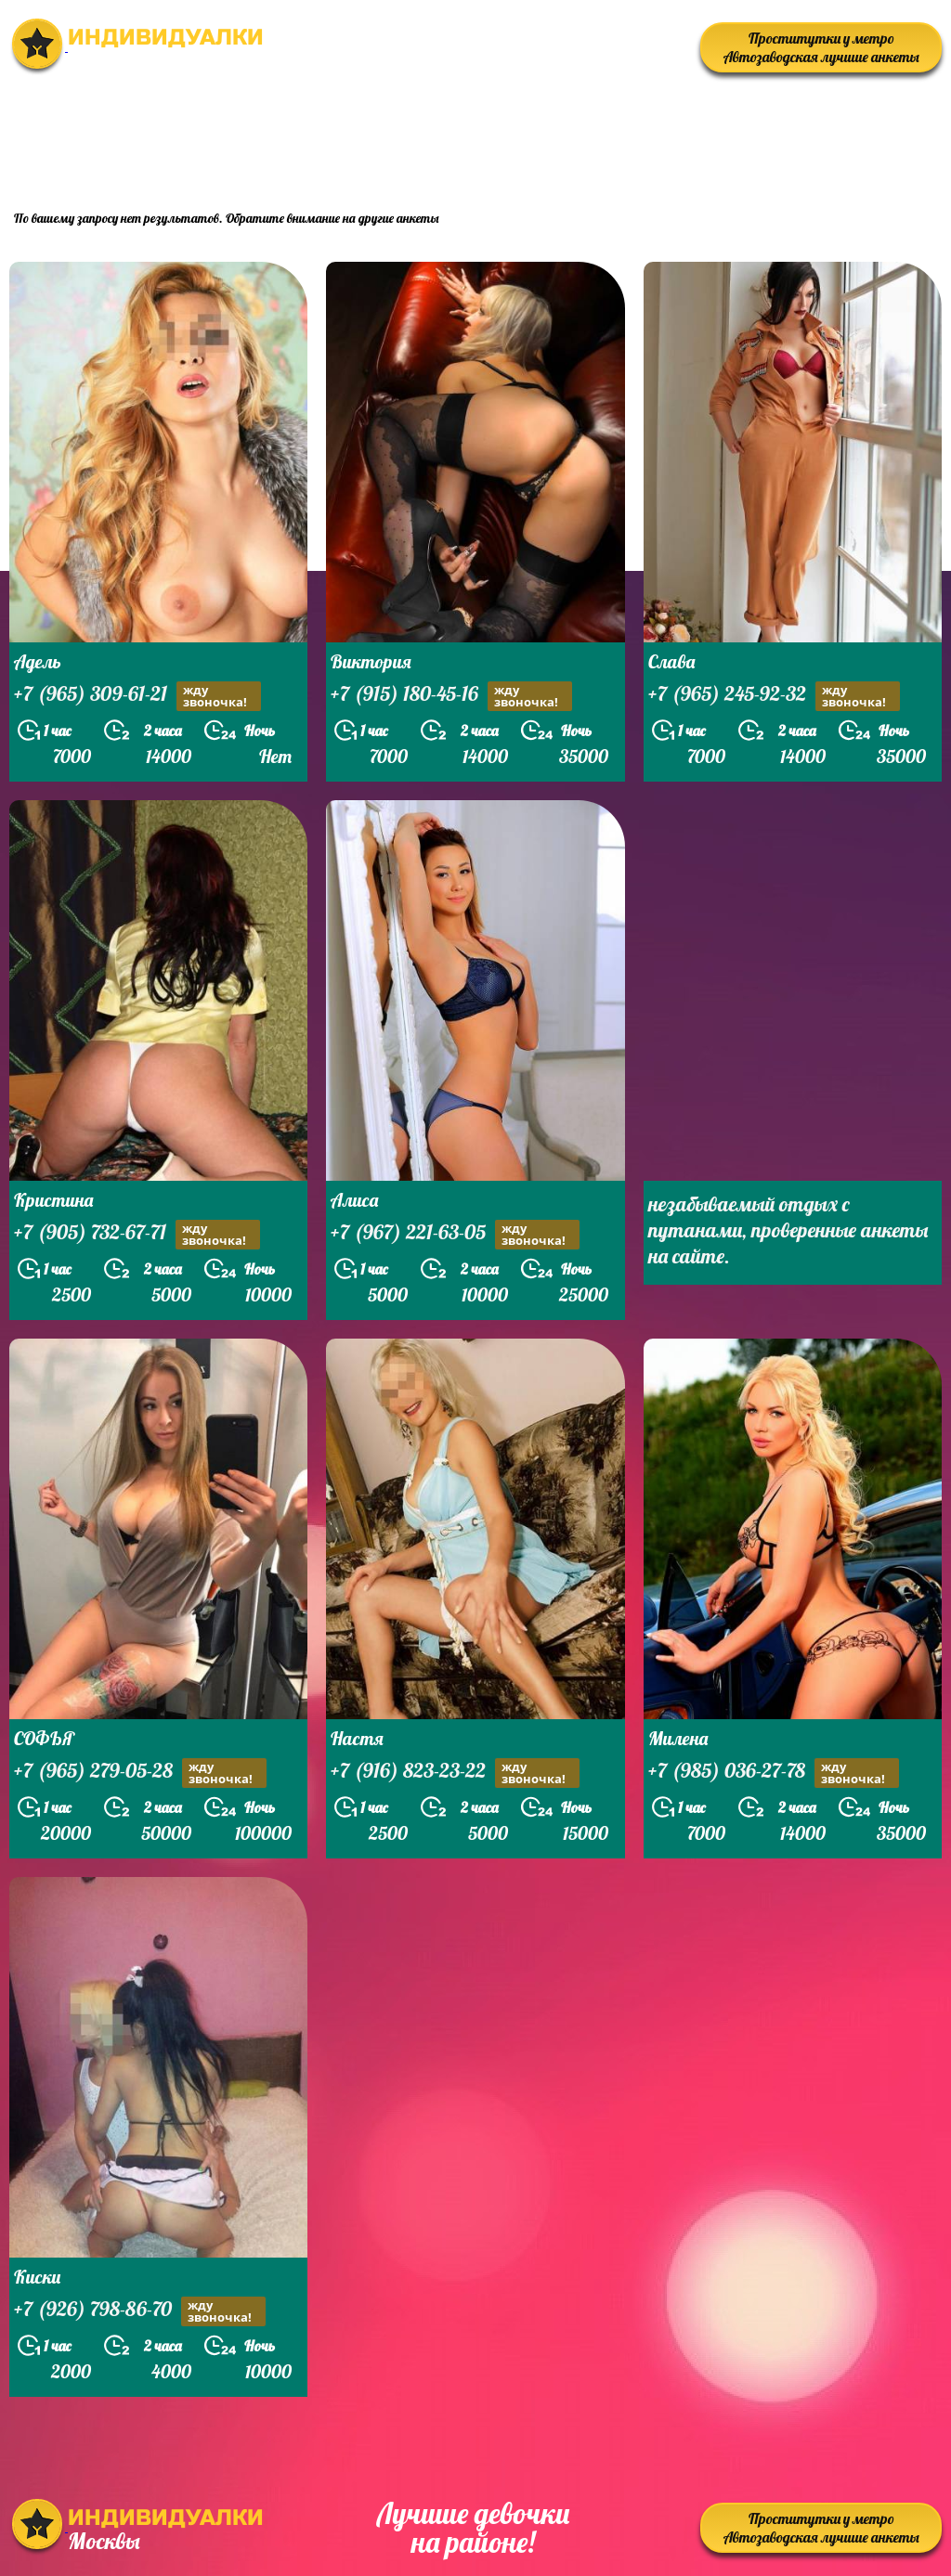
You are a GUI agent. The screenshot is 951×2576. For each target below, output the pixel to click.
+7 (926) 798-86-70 (140, 2311)
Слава (671, 661)
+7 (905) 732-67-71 (137, 1234)
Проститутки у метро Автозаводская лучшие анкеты (821, 47)
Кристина (53, 1199)
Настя (357, 1738)
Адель (37, 661)
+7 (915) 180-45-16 (451, 695)
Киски (37, 2276)
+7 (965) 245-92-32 (774, 695)
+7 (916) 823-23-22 (455, 1772)
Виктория (371, 661)
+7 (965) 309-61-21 (137, 695)
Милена (678, 1738)
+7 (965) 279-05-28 (140, 1772)
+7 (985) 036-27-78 (773, 1772)
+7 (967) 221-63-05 (455, 1234)
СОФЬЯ (44, 1738)
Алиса (354, 1199)
